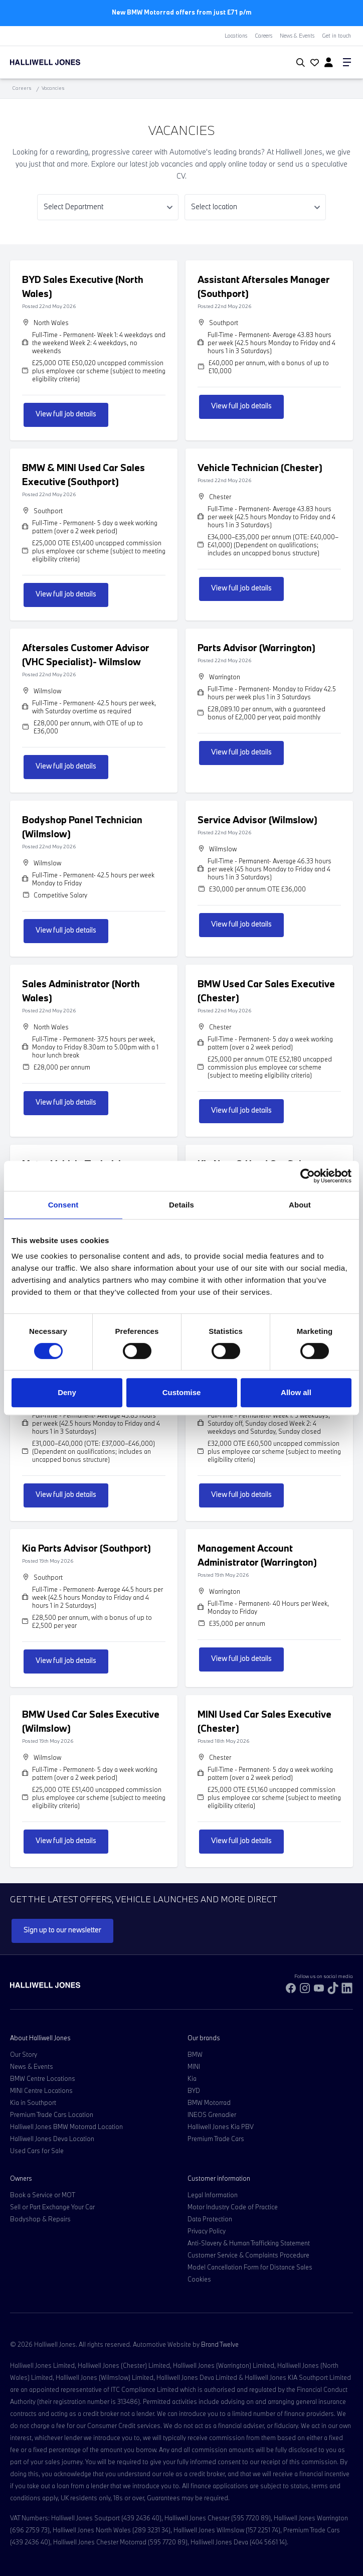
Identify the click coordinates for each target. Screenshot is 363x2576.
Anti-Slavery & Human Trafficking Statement (249, 2243)
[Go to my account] (313, 63)
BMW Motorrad (209, 2102)
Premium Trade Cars (216, 2139)
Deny (67, 1392)
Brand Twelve (220, 2344)
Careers (263, 35)
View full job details (66, 413)
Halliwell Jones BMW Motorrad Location (66, 2127)
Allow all (296, 1392)
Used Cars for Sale (37, 2151)
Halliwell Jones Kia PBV (221, 2127)
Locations (236, 35)
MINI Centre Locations (41, 2090)
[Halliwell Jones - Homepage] (67, 62)
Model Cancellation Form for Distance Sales (250, 2267)
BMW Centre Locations (42, 2078)
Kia (192, 2078)
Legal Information (213, 2195)
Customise (181, 1392)
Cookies (199, 2279)
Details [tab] (181, 1204)
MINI (194, 2066)
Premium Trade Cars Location (51, 2114)
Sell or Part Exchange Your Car (52, 2207)
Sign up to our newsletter (62, 1929)
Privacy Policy (207, 2231)
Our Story (23, 2054)
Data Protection (210, 2219)
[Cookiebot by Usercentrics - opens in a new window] (307, 1175)
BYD (194, 2090)
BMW (195, 2054)
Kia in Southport (33, 2102)
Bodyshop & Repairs (40, 2219)
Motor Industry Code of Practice (233, 2207)
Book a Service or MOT (42, 2195)
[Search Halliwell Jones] (298, 62)
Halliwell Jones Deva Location (52, 2139)
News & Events (297, 35)
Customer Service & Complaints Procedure (248, 2255)
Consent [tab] (63, 1204)
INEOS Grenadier (212, 2114)
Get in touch (336, 35)
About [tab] (300, 1204)
